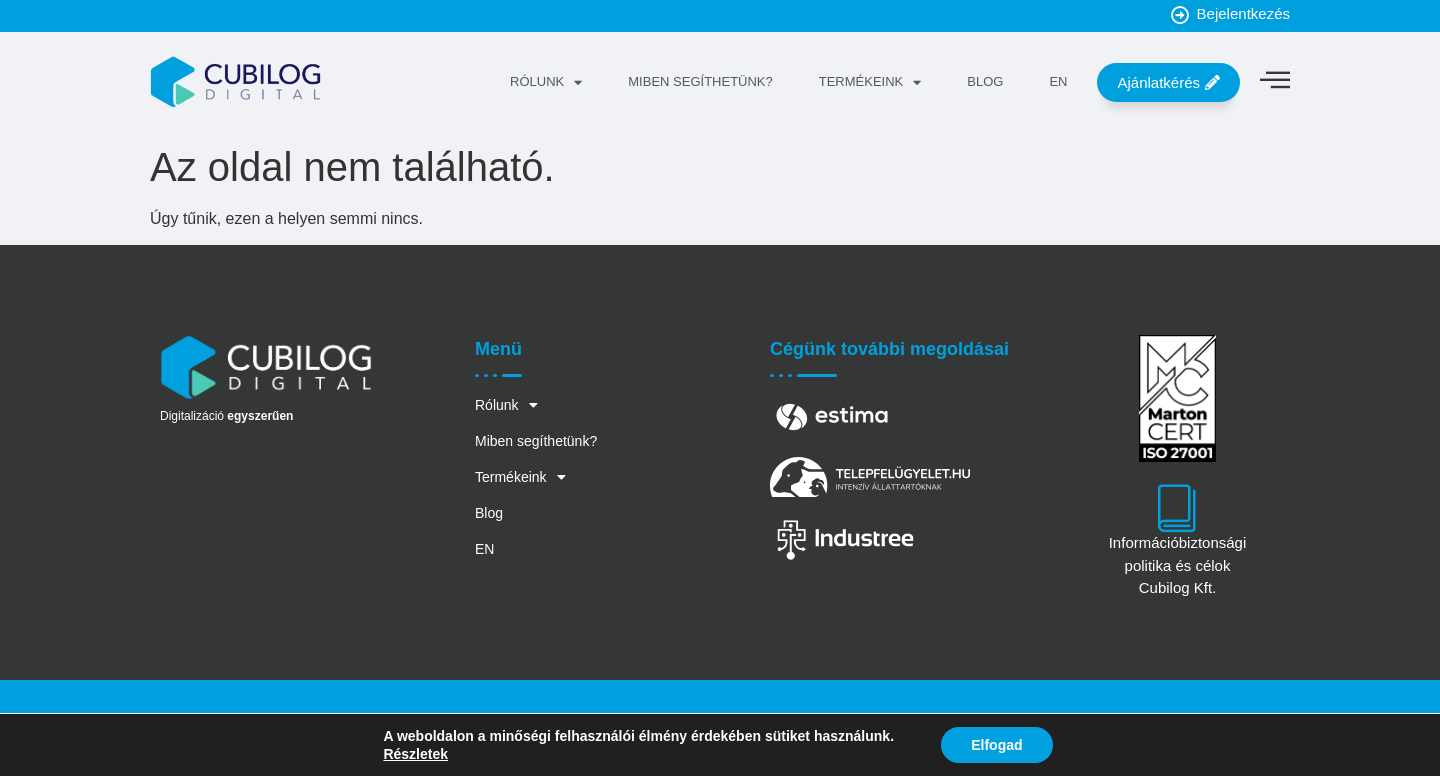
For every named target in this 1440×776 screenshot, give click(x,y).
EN (1058, 81)
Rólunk (546, 82)
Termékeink (870, 82)
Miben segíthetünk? (700, 81)
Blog (985, 81)
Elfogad (996, 745)
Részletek (415, 754)
